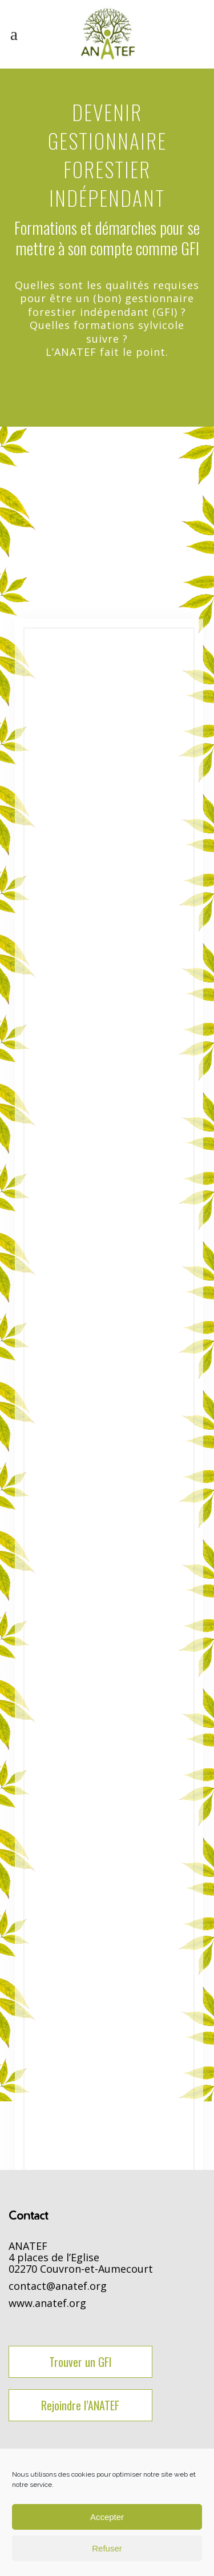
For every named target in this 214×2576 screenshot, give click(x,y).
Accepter (107, 2517)
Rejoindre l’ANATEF (80, 2405)
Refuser (107, 2548)
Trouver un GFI (80, 2361)
